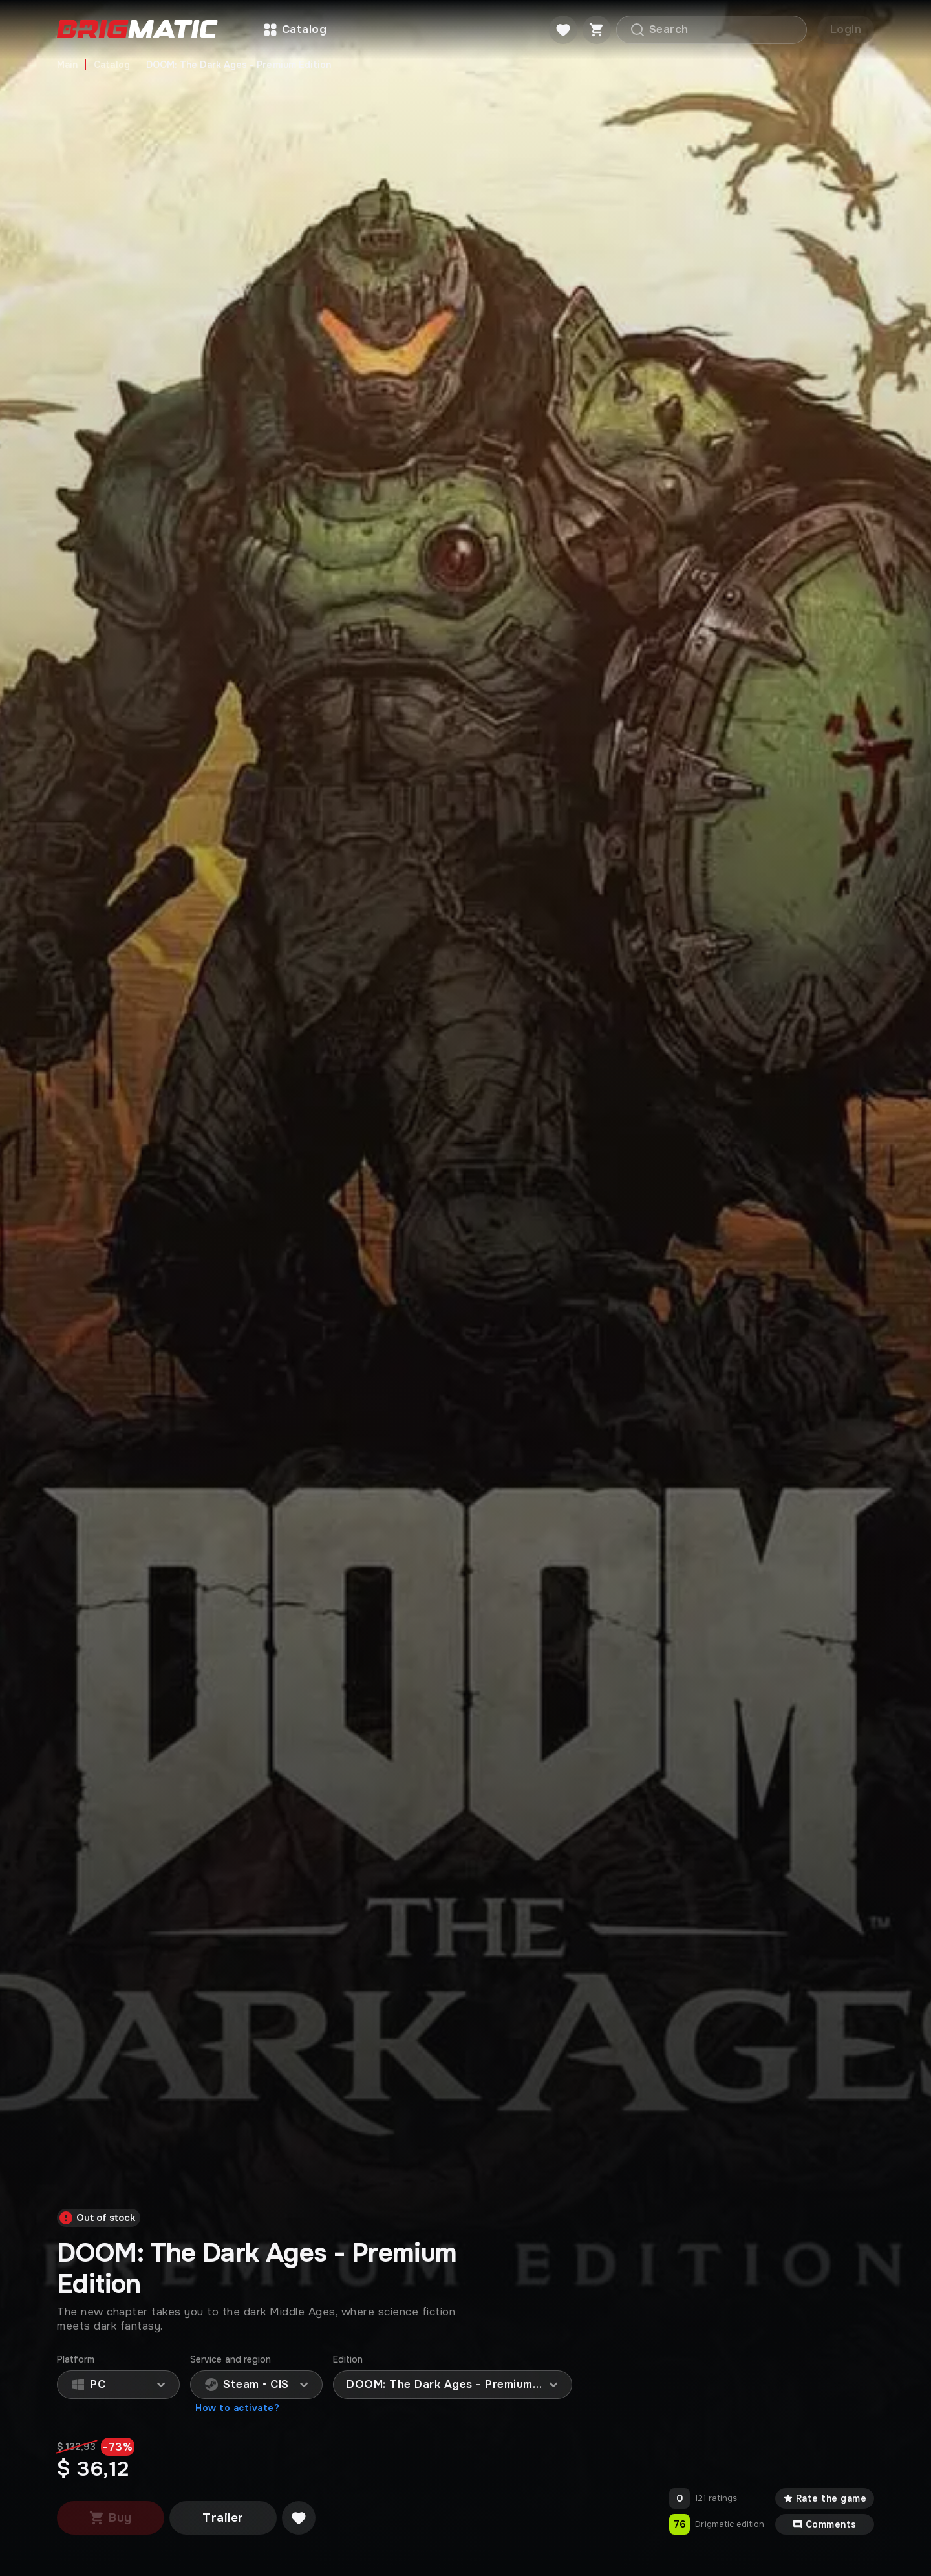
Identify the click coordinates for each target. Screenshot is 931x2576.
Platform (76, 2359)
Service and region (230, 2359)
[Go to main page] (137, 30)
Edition (348, 2359)
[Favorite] (563, 30)
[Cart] (597, 30)
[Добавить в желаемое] (299, 2518)
